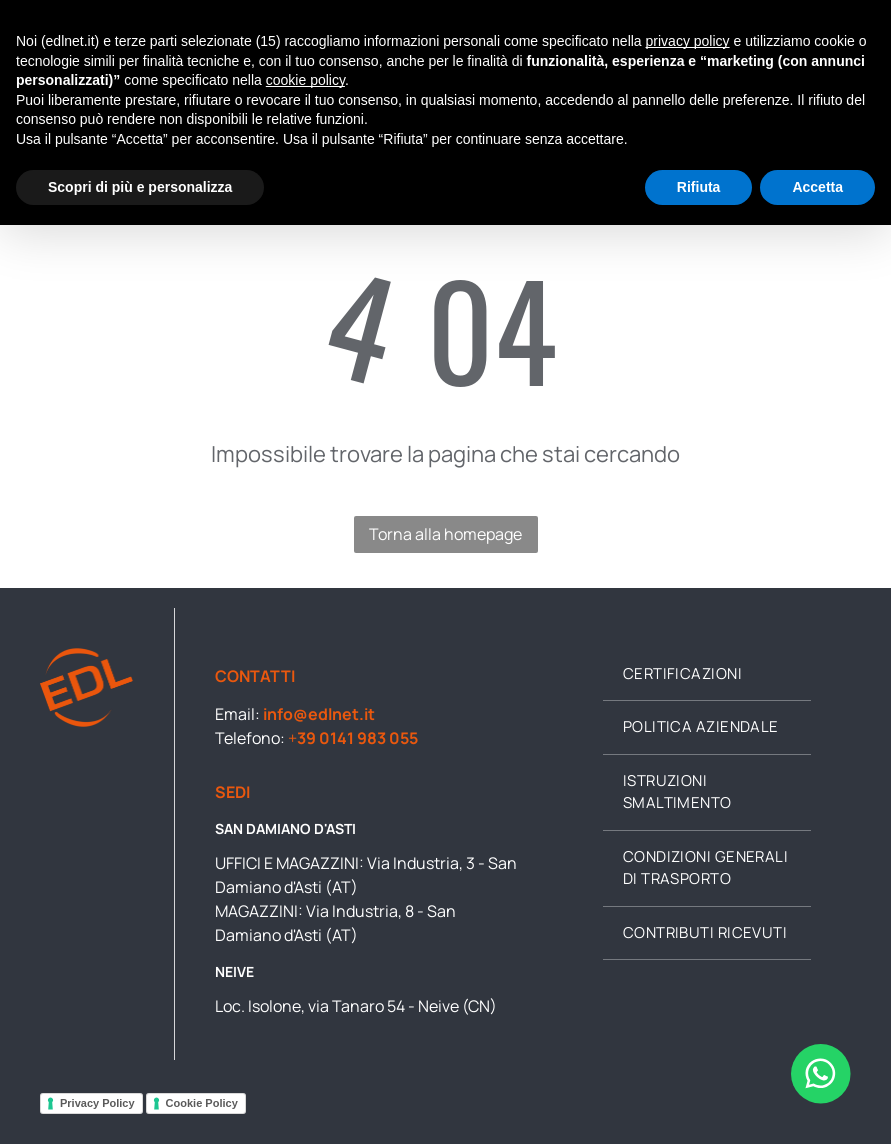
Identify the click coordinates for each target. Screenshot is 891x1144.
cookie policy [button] (305, 80)
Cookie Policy (202, 1103)
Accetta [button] (817, 187)
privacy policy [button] (688, 41)
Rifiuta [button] (699, 187)
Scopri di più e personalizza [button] (140, 187)
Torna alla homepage (445, 534)
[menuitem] (707, 675)
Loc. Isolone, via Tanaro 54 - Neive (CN (352, 1006)
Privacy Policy (97, 1103)
